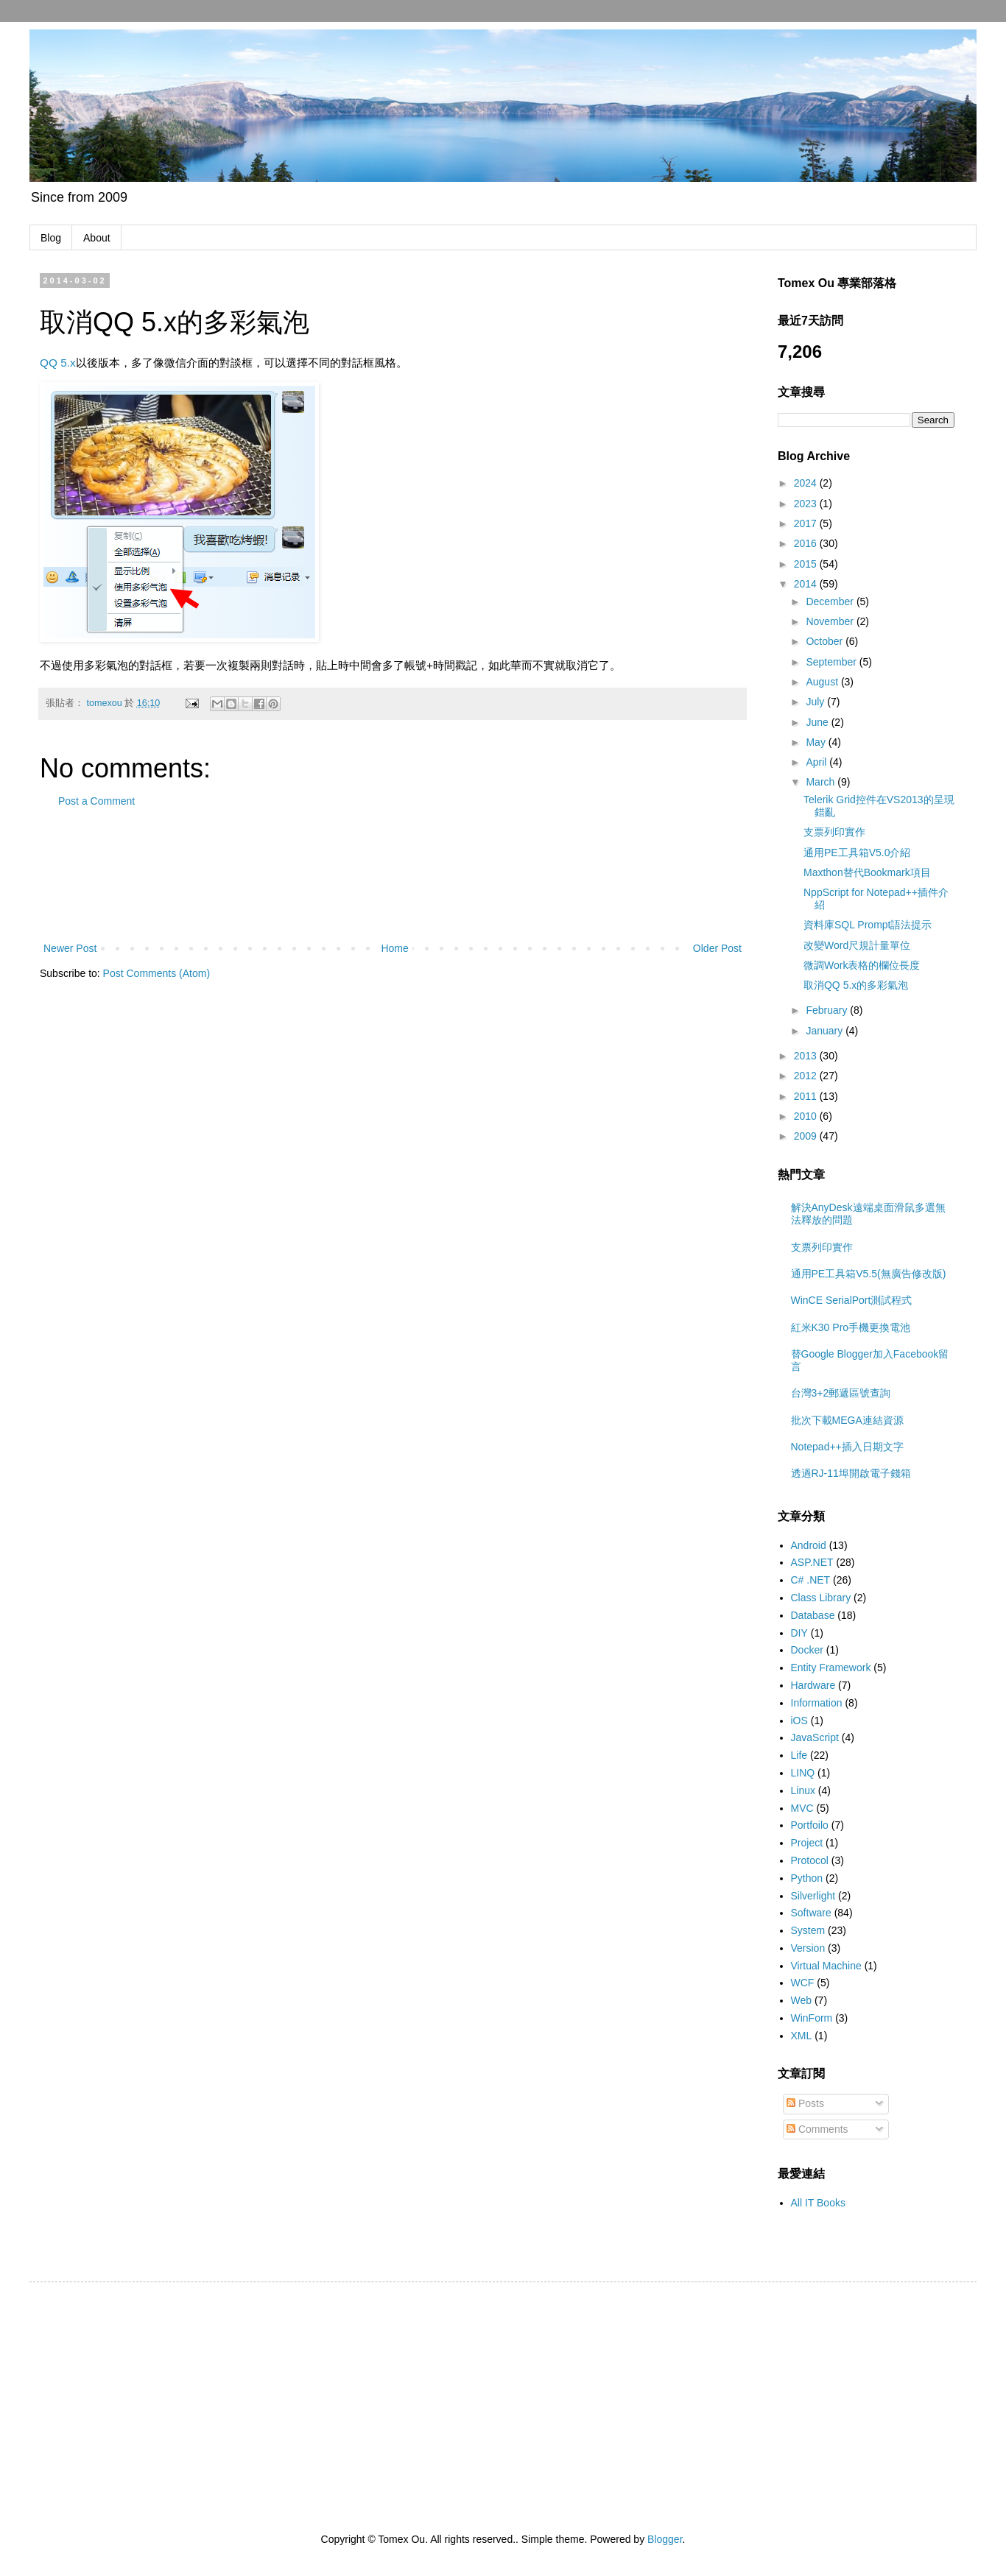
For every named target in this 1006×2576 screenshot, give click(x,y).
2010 (807, 1116)
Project (807, 1843)
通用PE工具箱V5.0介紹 (856, 852)
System (808, 1930)
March (821, 782)
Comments (817, 2129)
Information (817, 1703)
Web (801, 2000)
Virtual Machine (826, 1966)
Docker (807, 1650)
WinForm (812, 2018)
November (831, 621)
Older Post (717, 948)
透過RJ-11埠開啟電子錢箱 (851, 1473)
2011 (807, 1096)
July (816, 701)
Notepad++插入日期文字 (847, 1447)
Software (811, 1913)
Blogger (664, 2539)
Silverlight (813, 1896)
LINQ (803, 1773)
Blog (51, 238)
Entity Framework (831, 1667)
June (818, 722)
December (831, 601)
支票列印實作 (834, 832)
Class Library (821, 1597)
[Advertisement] (392, 875)
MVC (802, 1808)
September (832, 662)
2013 (807, 1056)
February (828, 1010)
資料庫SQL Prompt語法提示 (867, 925)
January (825, 1031)
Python (807, 1878)
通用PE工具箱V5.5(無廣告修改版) (868, 1274)
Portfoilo (810, 1825)
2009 (807, 1136)
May (817, 742)
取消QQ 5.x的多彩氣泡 (855, 985)
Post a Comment (96, 801)
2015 (807, 564)
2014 (807, 584)
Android (808, 1545)
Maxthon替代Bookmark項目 (867, 872)
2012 (807, 1075)
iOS (799, 1720)
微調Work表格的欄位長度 (861, 965)
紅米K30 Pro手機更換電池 (851, 1327)
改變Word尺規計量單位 (856, 945)
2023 (807, 503)
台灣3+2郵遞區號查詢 (841, 1393)
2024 (807, 483)
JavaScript (815, 1737)
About (96, 238)
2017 (807, 523)
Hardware (813, 1685)
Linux (803, 1790)
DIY (799, 1633)
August (823, 682)
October (825, 641)
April (817, 762)
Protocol (810, 1860)
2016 (807, 543)
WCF (803, 1983)
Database (813, 1615)
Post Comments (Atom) (156, 973)
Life (799, 1755)
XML (801, 2036)
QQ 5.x (58, 362)
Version (808, 1948)
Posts (805, 2103)
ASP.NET (812, 1562)
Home (394, 948)
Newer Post (69, 948)
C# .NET (811, 1580)
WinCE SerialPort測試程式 (851, 1300)
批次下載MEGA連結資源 (847, 1420)
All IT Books (818, 2203)
